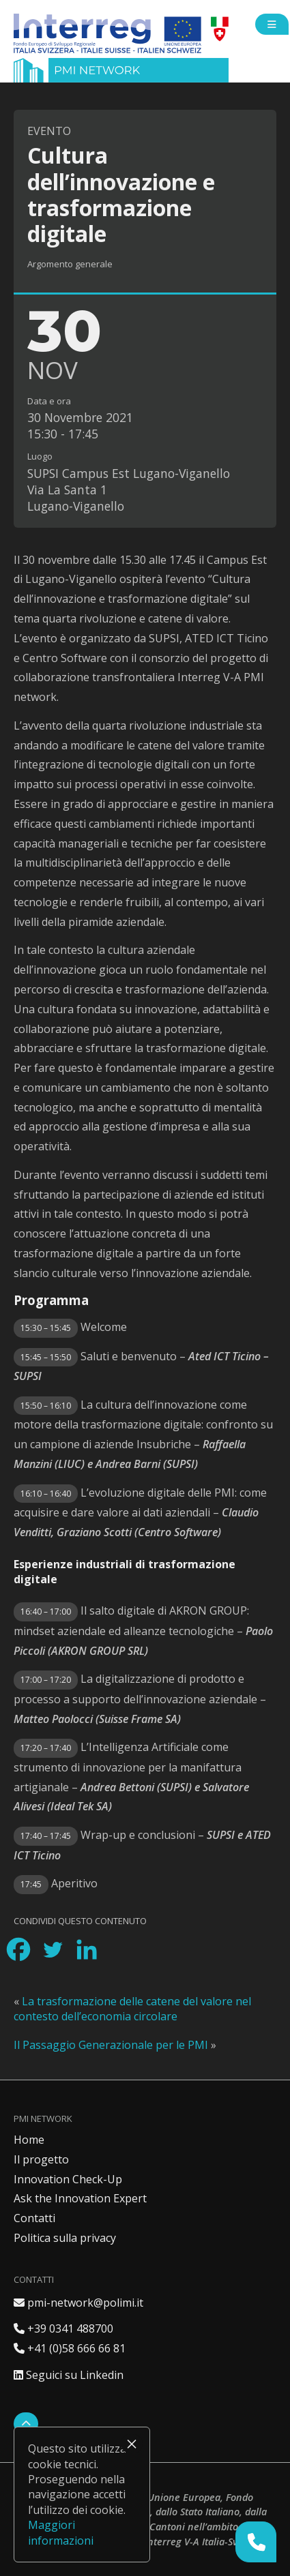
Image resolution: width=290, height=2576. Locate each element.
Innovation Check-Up (68, 2179)
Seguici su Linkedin (69, 2374)
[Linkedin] (86, 1949)
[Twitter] (52, 1949)
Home (29, 2139)
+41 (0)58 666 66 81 (70, 2348)
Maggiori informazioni (60, 2532)
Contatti (34, 2218)
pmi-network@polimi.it (78, 2302)
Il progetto (41, 2159)
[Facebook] (18, 1949)
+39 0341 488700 (63, 2328)
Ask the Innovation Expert (80, 2198)
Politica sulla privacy (65, 2237)
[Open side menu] (272, 24)
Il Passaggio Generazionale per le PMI (111, 2044)
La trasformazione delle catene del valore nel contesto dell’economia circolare (132, 2009)
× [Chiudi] (132, 2443)
